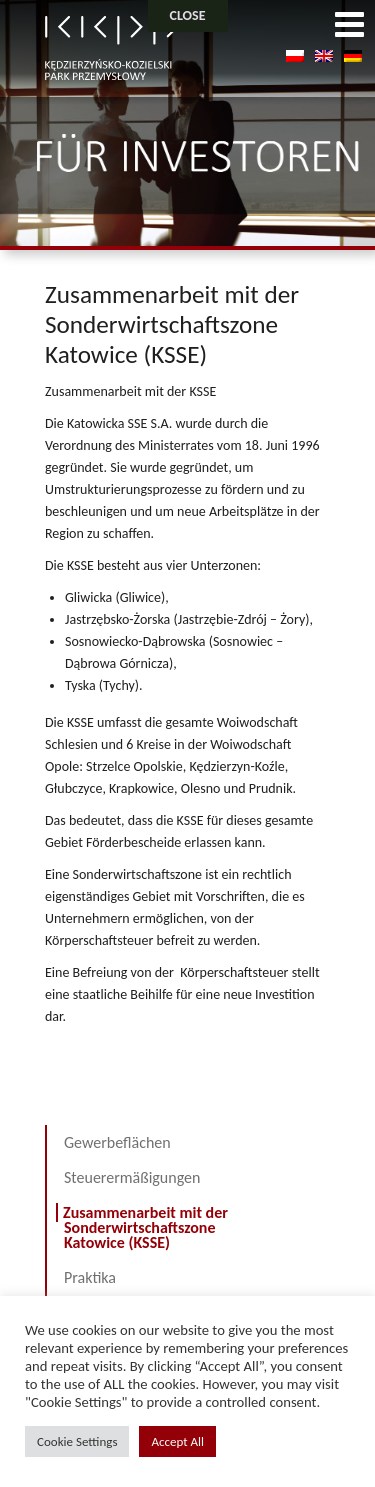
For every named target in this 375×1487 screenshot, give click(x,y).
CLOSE (188, 15)
